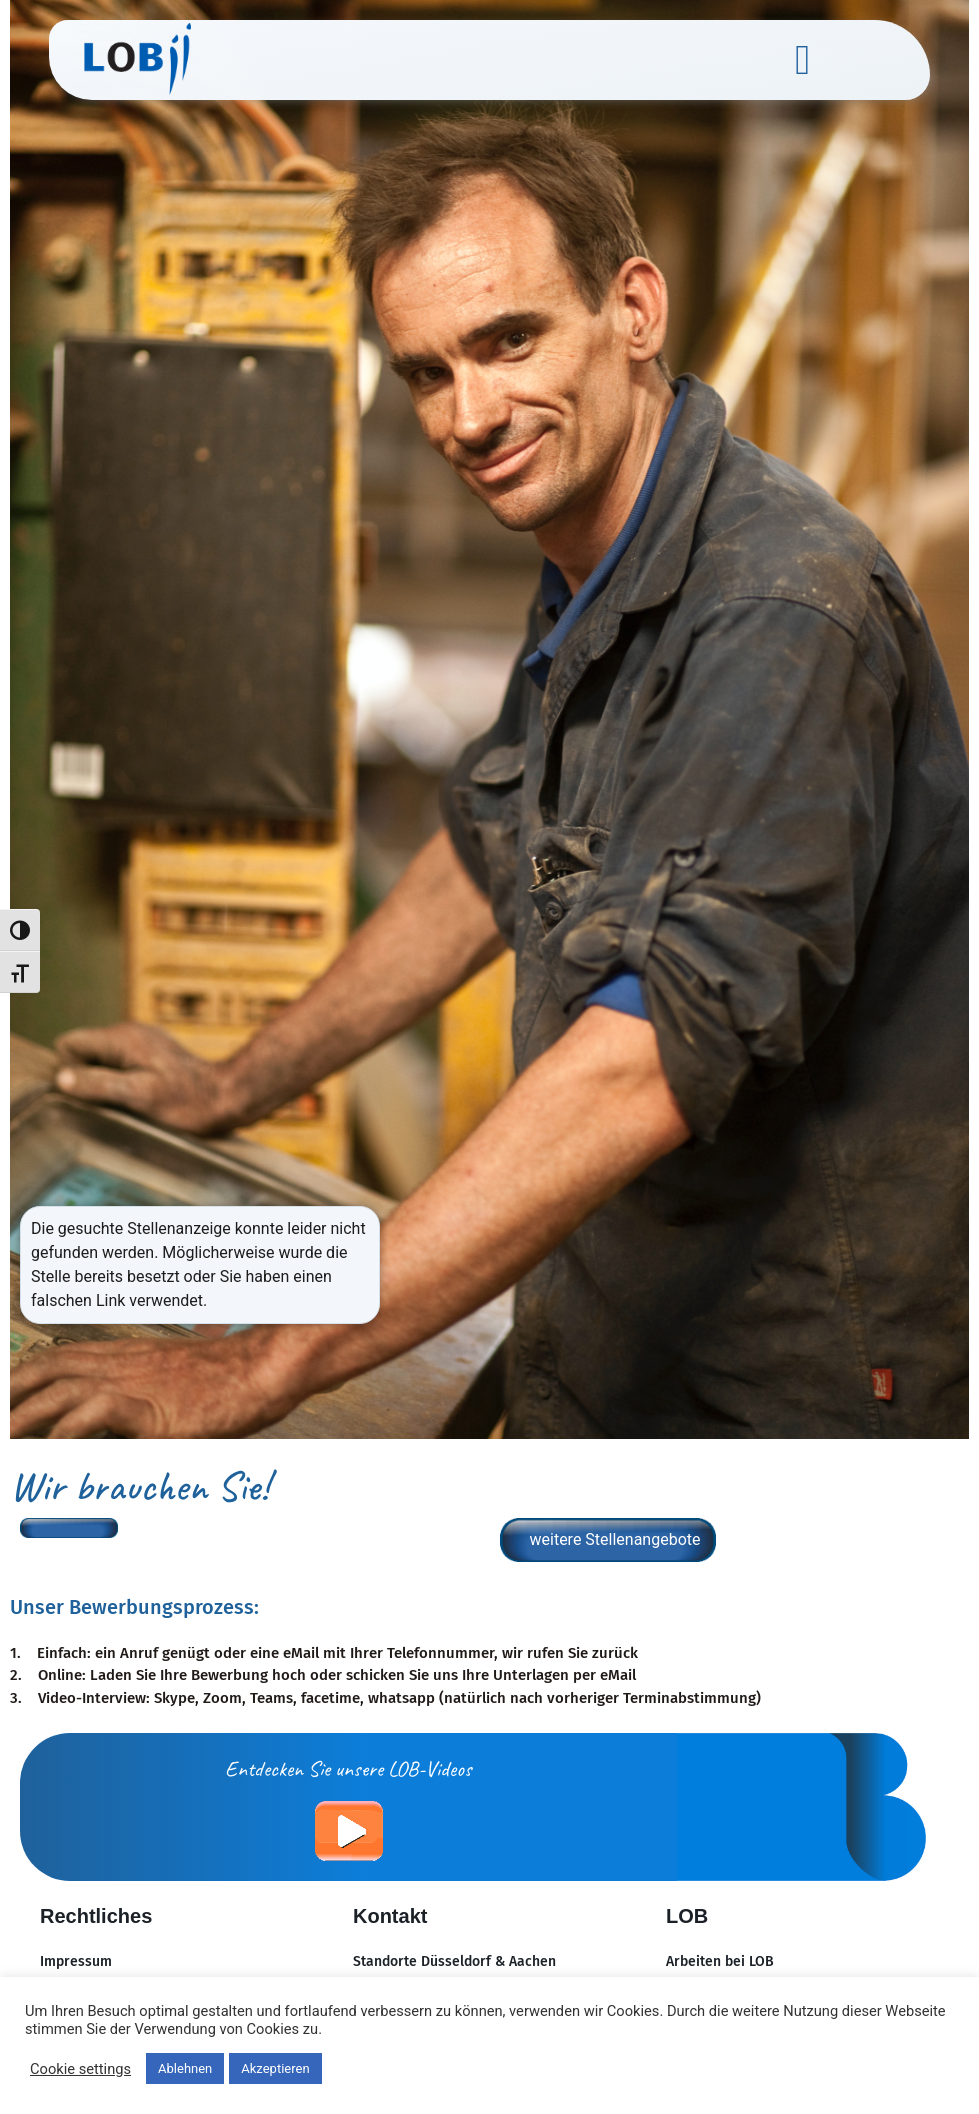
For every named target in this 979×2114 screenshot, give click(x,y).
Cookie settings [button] (80, 2069)
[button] (802, 60)
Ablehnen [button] (185, 2068)
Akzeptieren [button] (275, 2068)
